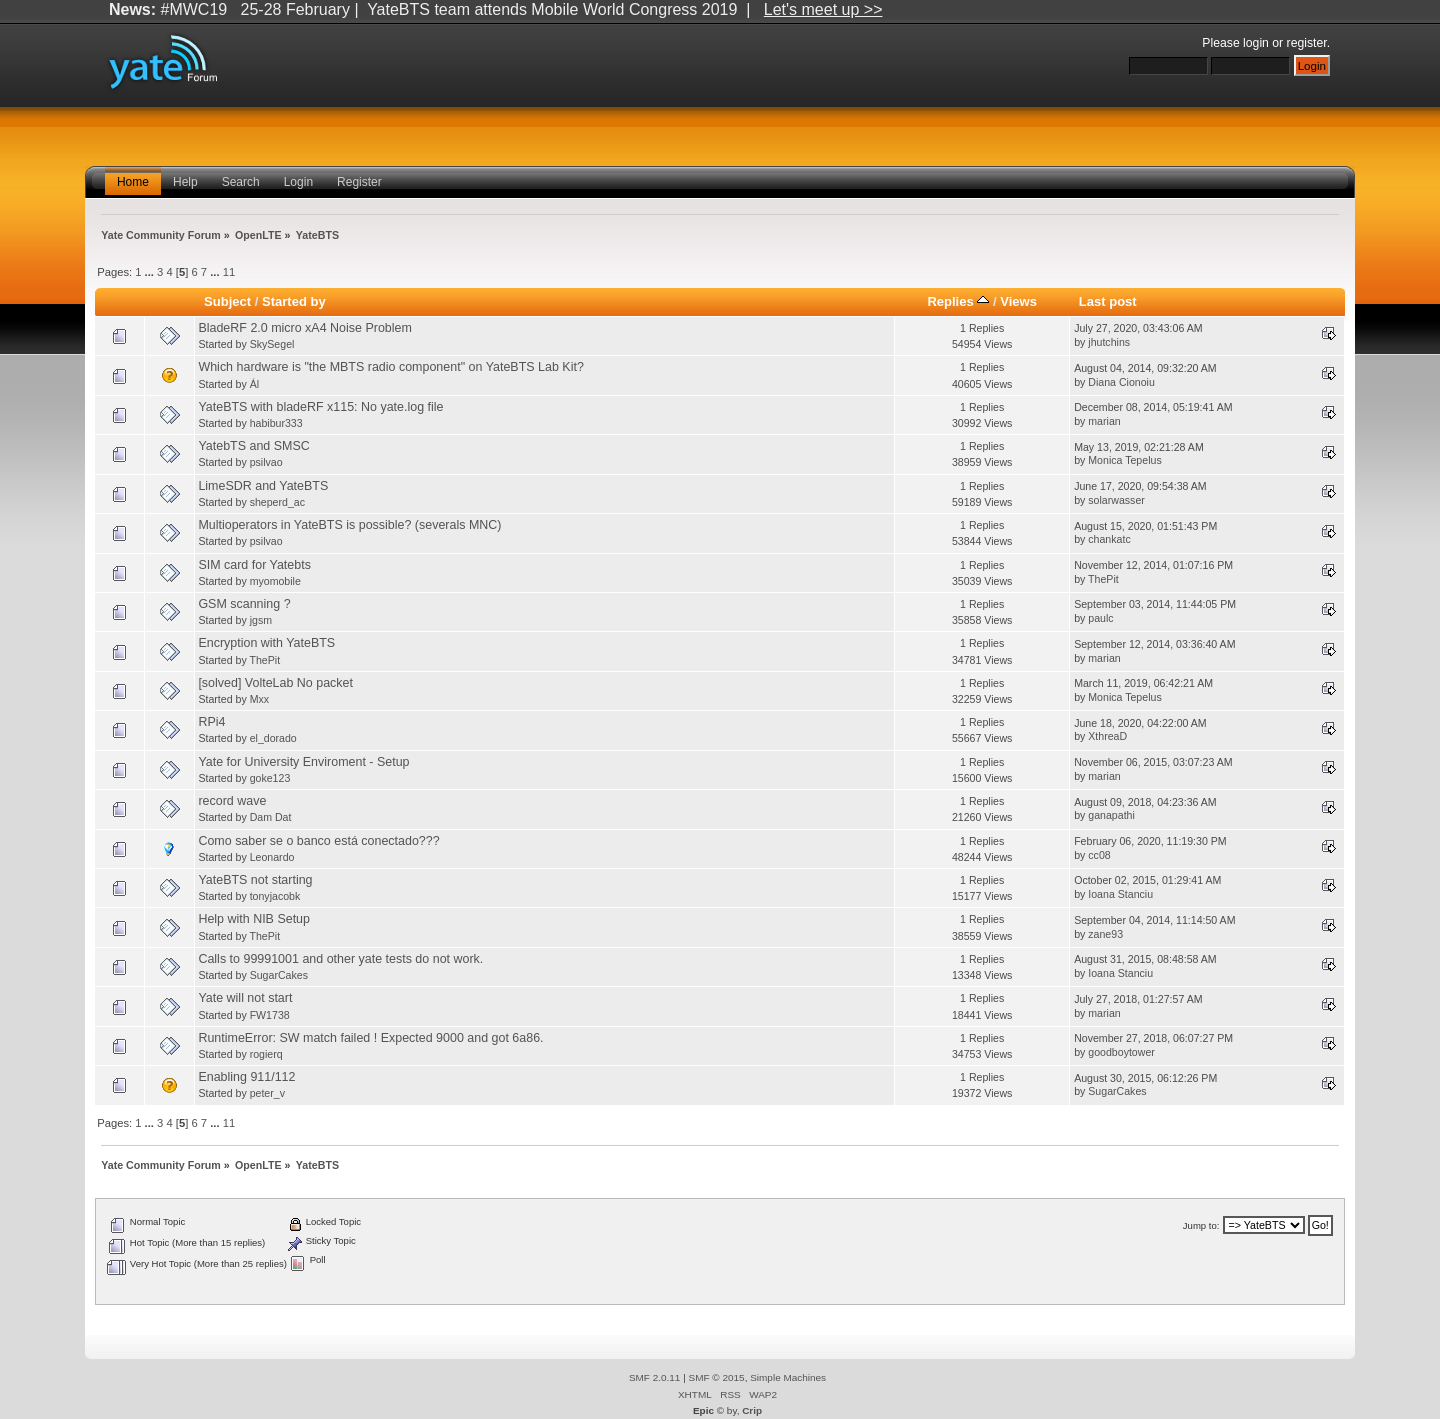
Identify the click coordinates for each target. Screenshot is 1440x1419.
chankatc (1109, 539)
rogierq (266, 1054)
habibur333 (276, 423)
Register (359, 182)
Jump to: (1201, 1225)
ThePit (1103, 579)
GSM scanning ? (244, 604)
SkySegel (272, 344)
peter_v (267, 1093)
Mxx (259, 699)
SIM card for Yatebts (254, 565)
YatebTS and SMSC (253, 446)
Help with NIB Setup (254, 919)
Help (185, 182)
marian (1104, 421)
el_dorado (273, 738)
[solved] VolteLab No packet (275, 683)
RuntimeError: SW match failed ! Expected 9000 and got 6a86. (370, 1038)
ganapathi (1111, 815)
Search (241, 182)
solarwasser (1116, 500)
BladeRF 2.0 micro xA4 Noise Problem (304, 328)
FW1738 (270, 1015)
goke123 (270, 778)
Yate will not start (245, 998)
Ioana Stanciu (1120, 894)
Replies (958, 301)
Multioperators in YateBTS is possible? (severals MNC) (349, 525)
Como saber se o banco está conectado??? (318, 841)
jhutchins (1109, 342)
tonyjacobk (275, 896)
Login (298, 182)
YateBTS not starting (255, 880)
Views (1018, 301)
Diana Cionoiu (1121, 382)
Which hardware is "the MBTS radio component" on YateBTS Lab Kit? (390, 367)
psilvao (266, 462)
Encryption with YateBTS (266, 643)
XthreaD (1107, 736)
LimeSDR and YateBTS (263, 486)
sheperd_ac (277, 502)
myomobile (275, 581)
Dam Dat (271, 817)
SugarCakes (279, 975)
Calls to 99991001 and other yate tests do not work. (340, 959)
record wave (232, 801)
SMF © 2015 (717, 1377)
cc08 (1099, 855)
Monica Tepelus (1124, 460)
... (151, 272)
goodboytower (1121, 1052)
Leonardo (272, 857)
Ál (254, 384)
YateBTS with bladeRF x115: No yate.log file (320, 407)
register (1307, 43)
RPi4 (211, 722)
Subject (227, 301)
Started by (294, 301)
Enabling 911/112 (246, 1077)
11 (229, 272)
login (1256, 43)
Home (133, 182)
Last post (1108, 301)
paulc (1100, 618)
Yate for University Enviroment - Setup (303, 762)
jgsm (261, 620)
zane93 (1105, 934)
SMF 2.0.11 (655, 1377)
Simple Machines (788, 1377)
